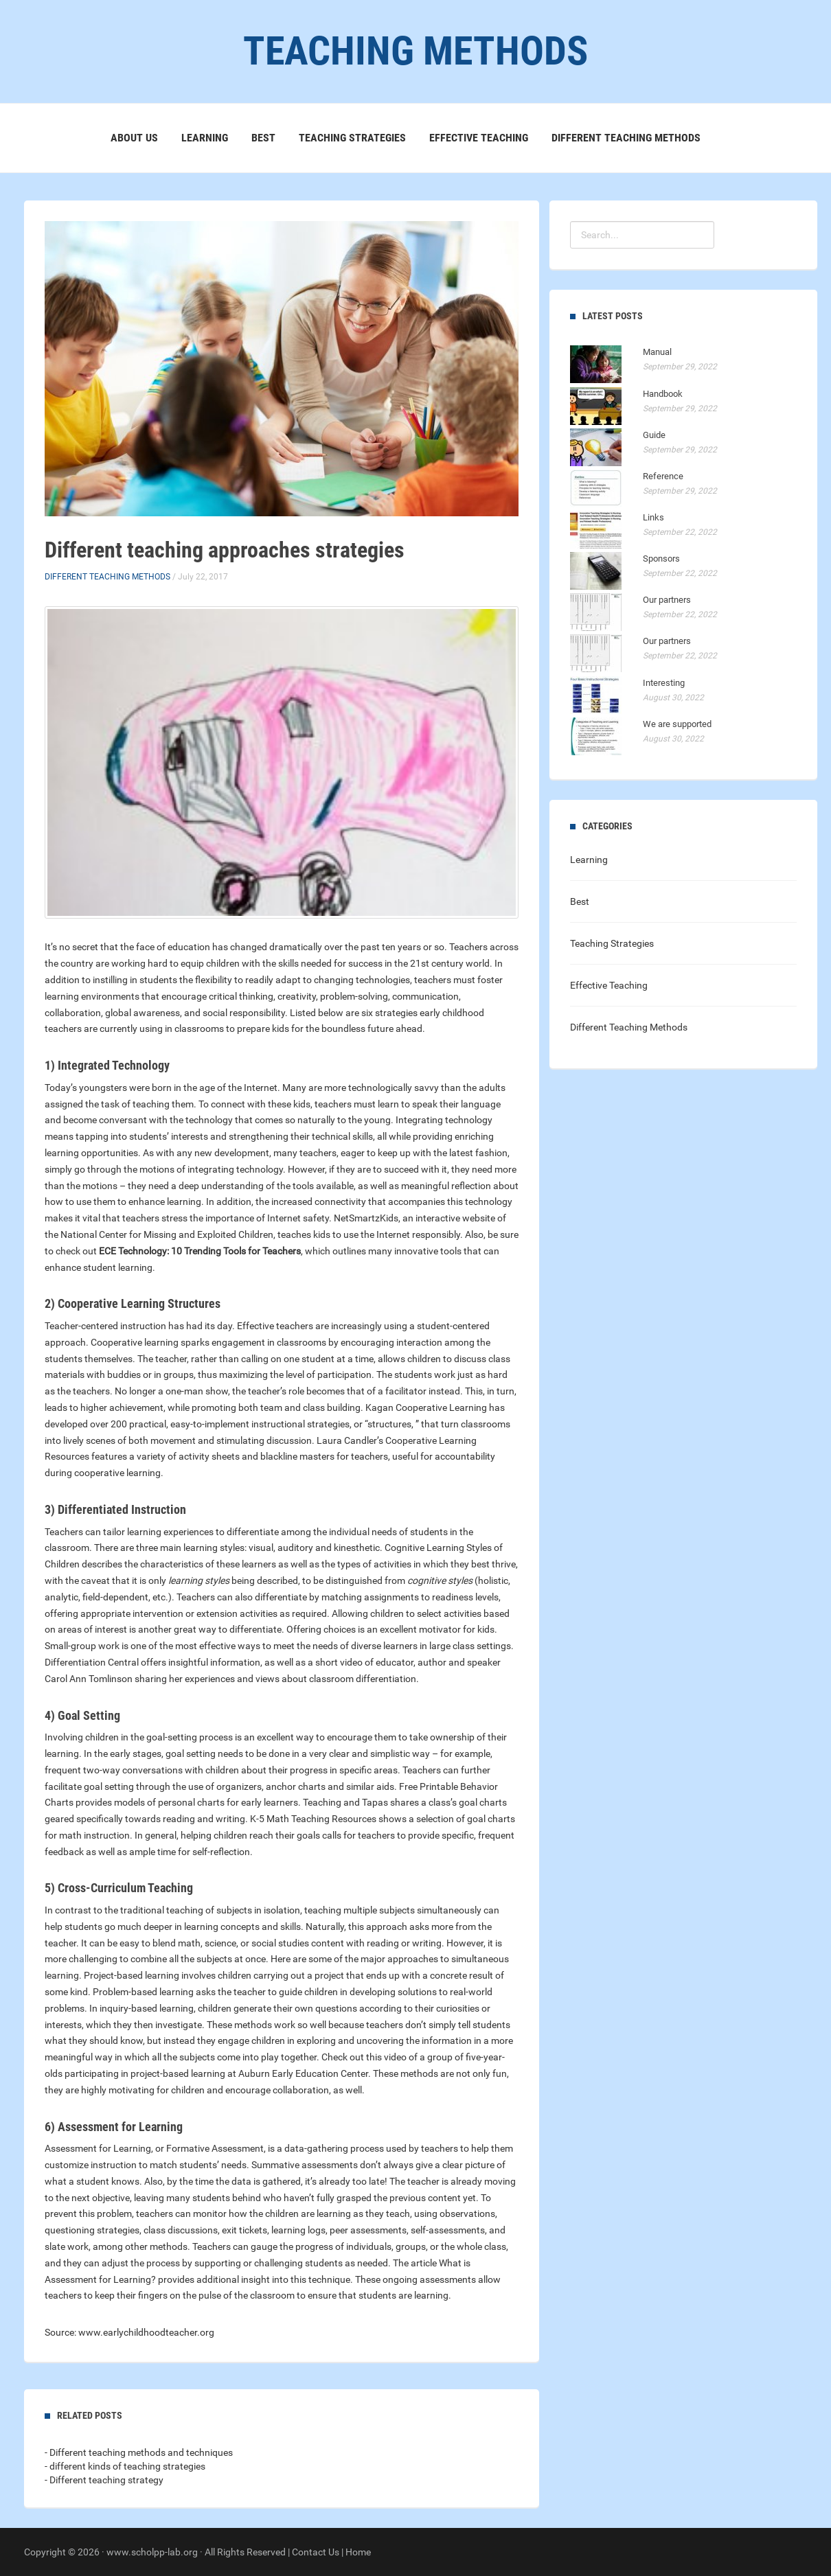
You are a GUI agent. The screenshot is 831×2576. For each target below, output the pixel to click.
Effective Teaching (478, 137)
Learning (204, 137)
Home (358, 2551)
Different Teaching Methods (626, 137)
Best (263, 137)
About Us (134, 137)
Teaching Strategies (352, 137)
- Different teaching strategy (104, 2479)
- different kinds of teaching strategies (125, 2466)
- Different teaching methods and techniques (139, 2452)
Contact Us (315, 2551)
